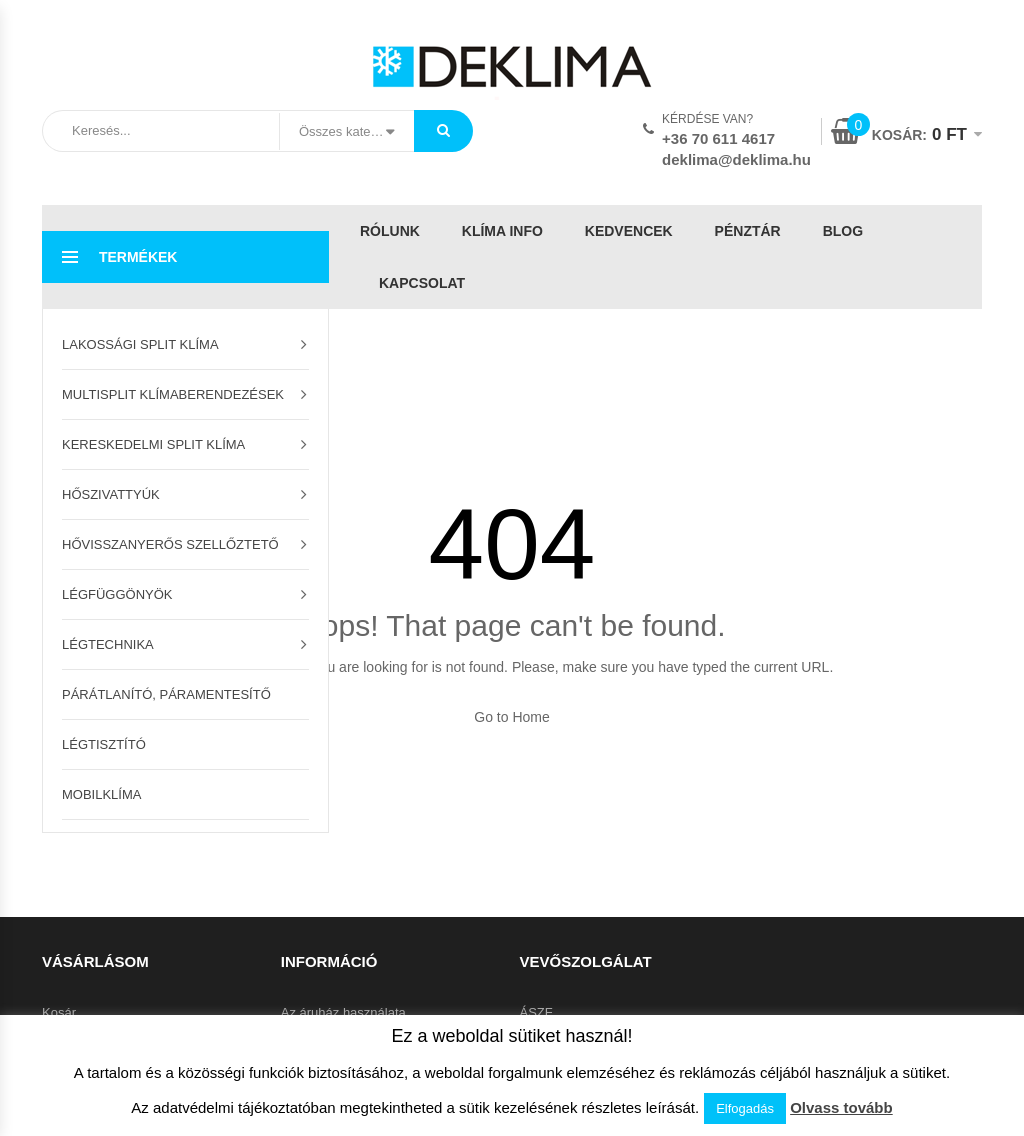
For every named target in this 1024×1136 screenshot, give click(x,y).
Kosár (59, 1012)
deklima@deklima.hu (736, 159)
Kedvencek (629, 231)
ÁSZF (536, 1012)
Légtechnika (108, 644)
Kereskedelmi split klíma (153, 444)
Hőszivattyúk (111, 494)
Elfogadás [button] (745, 1108)
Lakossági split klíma (140, 344)
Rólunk (390, 231)
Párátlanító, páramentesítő (166, 694)
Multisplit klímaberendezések (173, 394)
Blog (843, 231)
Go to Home (511, 717)
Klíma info (502, 231)
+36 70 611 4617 (718, 138)
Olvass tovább (841, 1107)
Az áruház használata (343, 1012)
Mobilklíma (101, 794)
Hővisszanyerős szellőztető (170, 544)
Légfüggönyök (117, 594)
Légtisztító (104, 744)
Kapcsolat (422, 283)
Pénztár (748, 231)
